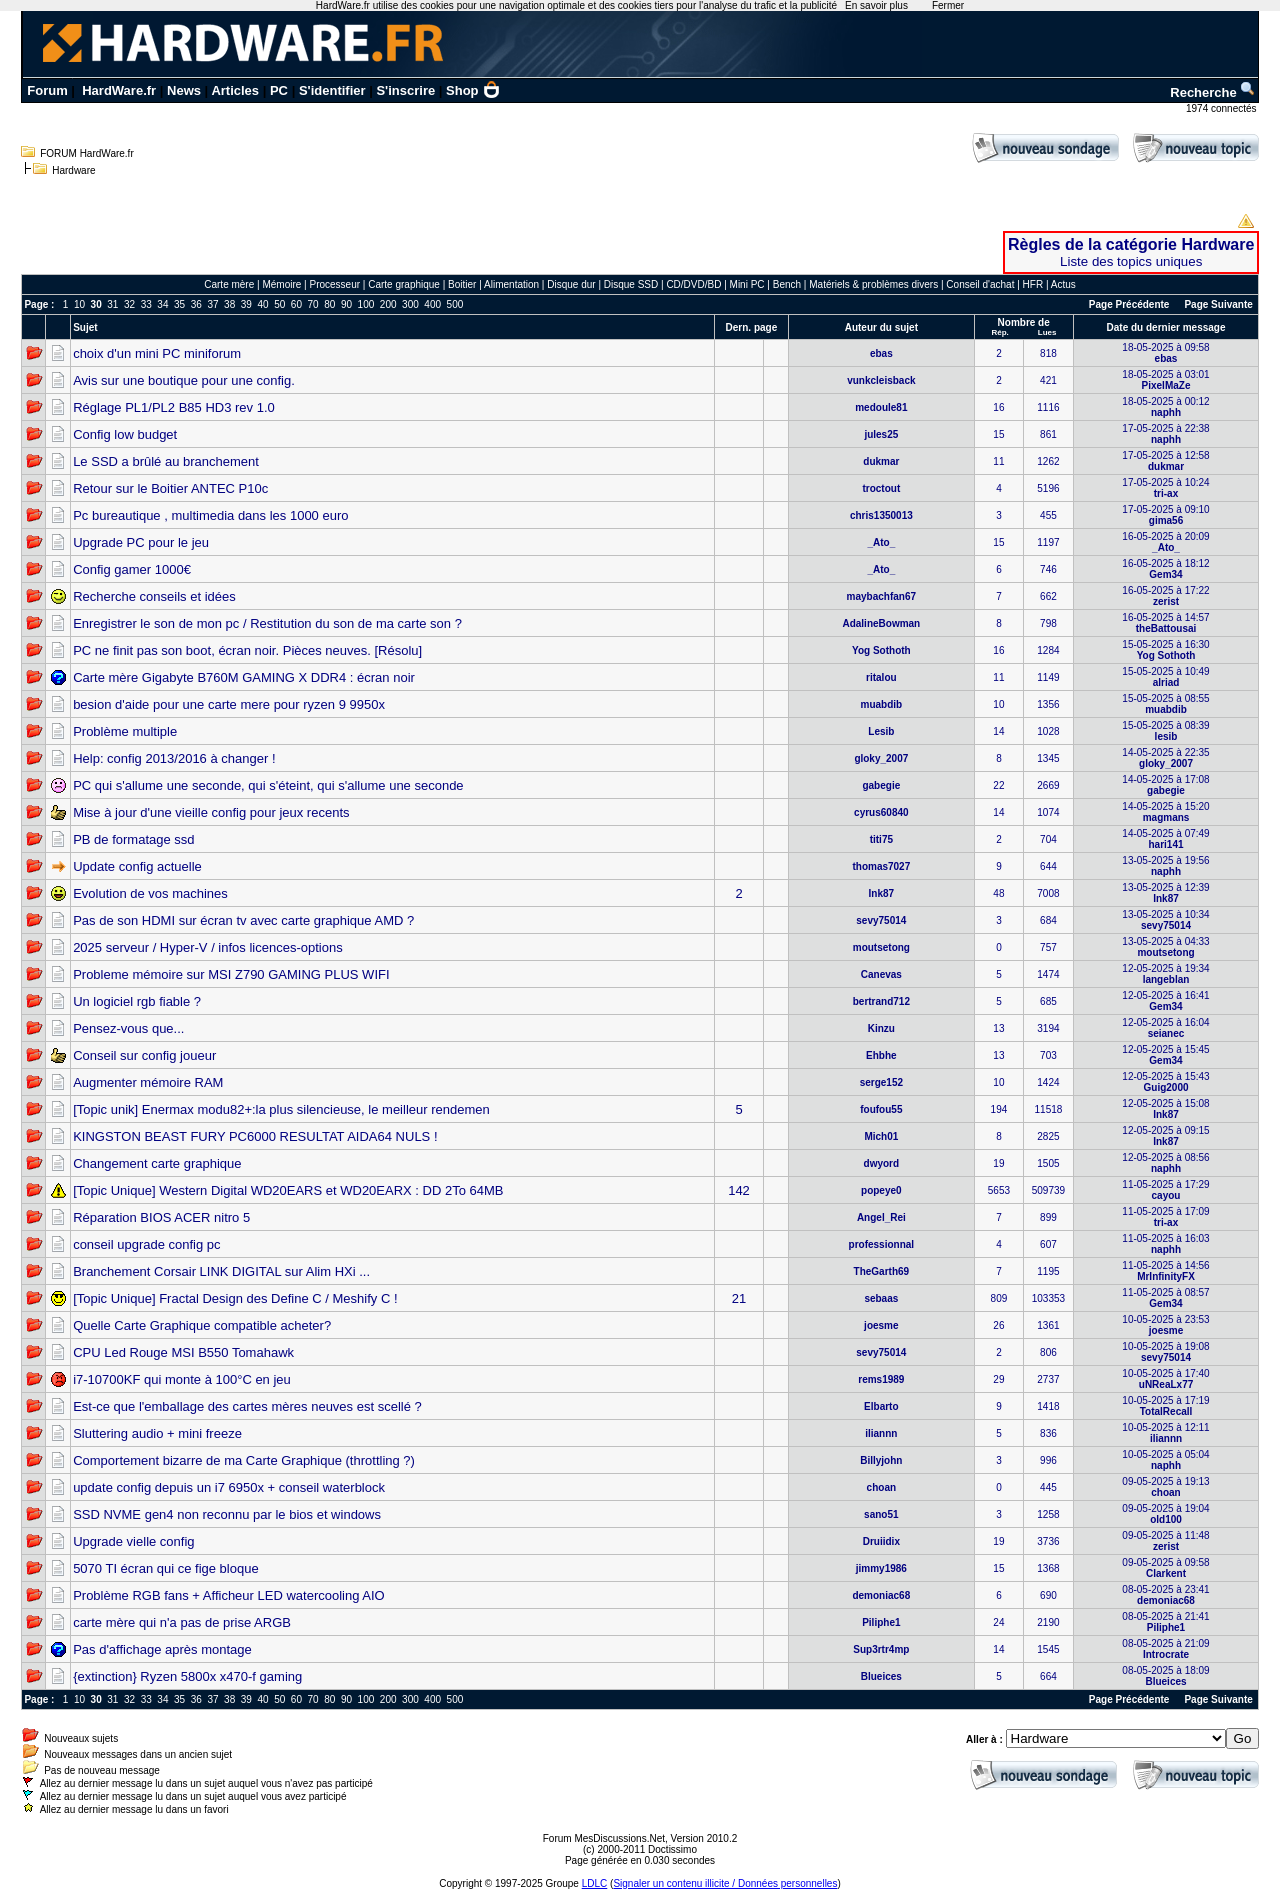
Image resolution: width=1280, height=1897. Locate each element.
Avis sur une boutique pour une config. (184, 380)
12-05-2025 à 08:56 (1165, 1163)
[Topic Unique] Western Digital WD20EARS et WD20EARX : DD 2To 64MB (288, 1190)
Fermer (948, 5)
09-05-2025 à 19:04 (1165, 1514)
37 (212, 304)
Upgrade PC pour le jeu (141, 542)
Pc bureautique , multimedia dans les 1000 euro (210, 515)
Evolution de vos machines (150, 893)
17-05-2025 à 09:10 (1165, 515)
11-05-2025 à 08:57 (1165, 1298)
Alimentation (511, 284)
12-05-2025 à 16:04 (1165, 1028)
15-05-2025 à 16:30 (1165, 650)
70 (313, 304)
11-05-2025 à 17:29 (1165, 1190)
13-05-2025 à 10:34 (1165, 920)
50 (279, 304)
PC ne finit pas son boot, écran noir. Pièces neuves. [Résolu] (247, 650)
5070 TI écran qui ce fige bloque (166, 1568)
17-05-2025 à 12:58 (1165, 461)
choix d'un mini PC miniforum (157, 353)
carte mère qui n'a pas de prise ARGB (182, 1622)
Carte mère (229, 284)
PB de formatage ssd (133, 839)
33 (146, 304)
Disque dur (571, 284)
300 (410, 304)
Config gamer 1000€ (132, 569)
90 (346, 304)
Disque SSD (631, 284)
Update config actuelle (137, 866)
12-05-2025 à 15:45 (1165, 1055)
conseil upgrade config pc (146, 1244)
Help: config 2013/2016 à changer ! (174, 758)
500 (455, 304)
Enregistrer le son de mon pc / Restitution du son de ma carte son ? (267, 623)
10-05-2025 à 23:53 (1165, 1325)
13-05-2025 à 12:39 (1165, 893)
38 (229, 304)
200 (388, 304)
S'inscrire (405, 90)
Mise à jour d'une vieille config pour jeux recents (211, 812)
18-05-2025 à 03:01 (1165, 380)
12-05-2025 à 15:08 (1165, 1109)
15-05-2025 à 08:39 (1165, 731)
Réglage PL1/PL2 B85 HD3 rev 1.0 (174, 407)
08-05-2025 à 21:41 (1165, 1622)
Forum (47, 90)
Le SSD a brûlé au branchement (166, 461)
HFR (1033, 284)
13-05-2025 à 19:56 (1165, 866)
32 (129, 304)
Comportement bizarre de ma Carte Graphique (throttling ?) (244, 1460)
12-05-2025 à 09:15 (1165, 1136)
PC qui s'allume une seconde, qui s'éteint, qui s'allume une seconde (268, 785)
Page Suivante (1218, 304)
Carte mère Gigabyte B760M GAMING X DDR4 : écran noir (244, 677)
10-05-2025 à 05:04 (1165, 1460)
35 (179, 304)
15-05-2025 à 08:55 (1165, 704)
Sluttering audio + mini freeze (157, 1433)
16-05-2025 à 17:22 (1165, 596)
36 (196, 304)
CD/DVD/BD (693, 284)
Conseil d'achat (980, 284)
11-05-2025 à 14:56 (1165, 1271)
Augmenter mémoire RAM (148, 1082)
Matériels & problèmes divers (873, 284)
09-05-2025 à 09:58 (1165, 1568)
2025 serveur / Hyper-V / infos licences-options (208, 947)
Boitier (462, 284)
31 (112, 304)
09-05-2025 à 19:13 (1165, 1487)
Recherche (1213, 92)
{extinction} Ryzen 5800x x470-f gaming (187, 1676)
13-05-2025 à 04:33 (1165, 947)
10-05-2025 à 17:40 (1165, 1379)
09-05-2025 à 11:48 (1165, 1541)
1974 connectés (1222, 108)
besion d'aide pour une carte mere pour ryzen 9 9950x (229, 704)
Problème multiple (125, 731)
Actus (1063, 284)
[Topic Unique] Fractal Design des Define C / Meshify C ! (235, 1298)
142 (739, 1190)
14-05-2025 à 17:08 (1165, 785)
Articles (235, 90)
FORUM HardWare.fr (87, 153)
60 (296, 304)
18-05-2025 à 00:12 (1165, 407)
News (184, 90)
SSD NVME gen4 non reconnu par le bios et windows (227, 1514)
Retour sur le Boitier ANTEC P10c (170, 488)
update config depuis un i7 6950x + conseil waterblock (229, 1487)
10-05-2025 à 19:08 (1165, 1352)
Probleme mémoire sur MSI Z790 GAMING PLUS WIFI (231, 974)
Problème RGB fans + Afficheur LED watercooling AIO (229, 1595)
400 (432, 304)
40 (262, 304)
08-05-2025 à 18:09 (1165, 1676)
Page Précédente (1129, 304)
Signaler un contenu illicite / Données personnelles (725, 1883)
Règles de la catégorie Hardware (1131, 244)
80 (329, 304)
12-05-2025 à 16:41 (1165, 1001)
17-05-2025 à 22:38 (1165, 434)
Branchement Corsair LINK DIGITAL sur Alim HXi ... (221, 1271)
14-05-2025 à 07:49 (1165, 839)
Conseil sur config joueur (144, 1055)
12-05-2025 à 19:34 (1165, 974)
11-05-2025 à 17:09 (1165, 1217)
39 (246, 304)
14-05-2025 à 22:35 (1165, 758)
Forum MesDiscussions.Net (604, 1838)
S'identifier (332, 90)
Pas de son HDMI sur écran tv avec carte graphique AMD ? (243, 920)
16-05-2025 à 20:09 (1165, 542)
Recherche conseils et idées (154, 596)
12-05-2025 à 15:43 (1165, 1082)
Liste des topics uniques (1131, 261)
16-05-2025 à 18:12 (1165, 569)
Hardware (73, 170)
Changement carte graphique (157, 1163)
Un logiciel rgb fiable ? (137, 1001)
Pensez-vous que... (128, 1028)
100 (366, 304)
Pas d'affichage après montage (162, 1649)
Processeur (334, 284)
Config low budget (125, 434)
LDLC (595, 1883)
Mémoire (281, 284)
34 (162, 304)
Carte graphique (404, 284)
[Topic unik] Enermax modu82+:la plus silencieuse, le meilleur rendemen (281, 1109)
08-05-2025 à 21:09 (1165, 1649)
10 (79, 304)
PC (279, 90)
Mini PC (747, 284)
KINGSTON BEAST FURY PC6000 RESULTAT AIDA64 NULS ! (255, 1136)
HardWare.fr (119, 90)
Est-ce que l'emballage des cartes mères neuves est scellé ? (247, 1406)
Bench (787, 284)
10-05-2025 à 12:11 (1165, 1433)
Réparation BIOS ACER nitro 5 (161, 1217)
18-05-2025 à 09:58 (1165, 353)
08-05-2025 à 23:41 (1165, 1595)
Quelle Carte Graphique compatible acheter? (202, 1325)
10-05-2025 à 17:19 (1165, 1406)
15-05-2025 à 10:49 (1165, 677)
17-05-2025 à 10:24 (1165, 488)
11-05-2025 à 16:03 (1165, 1244)
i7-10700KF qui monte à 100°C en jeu (182, 1379)
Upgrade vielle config (133, 1541)
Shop (473, 90)
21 (739, 1298)
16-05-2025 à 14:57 (1165, 623)
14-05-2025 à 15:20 (1165, 812)
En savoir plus (876, 5)
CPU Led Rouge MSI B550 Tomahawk (183, 1352)
